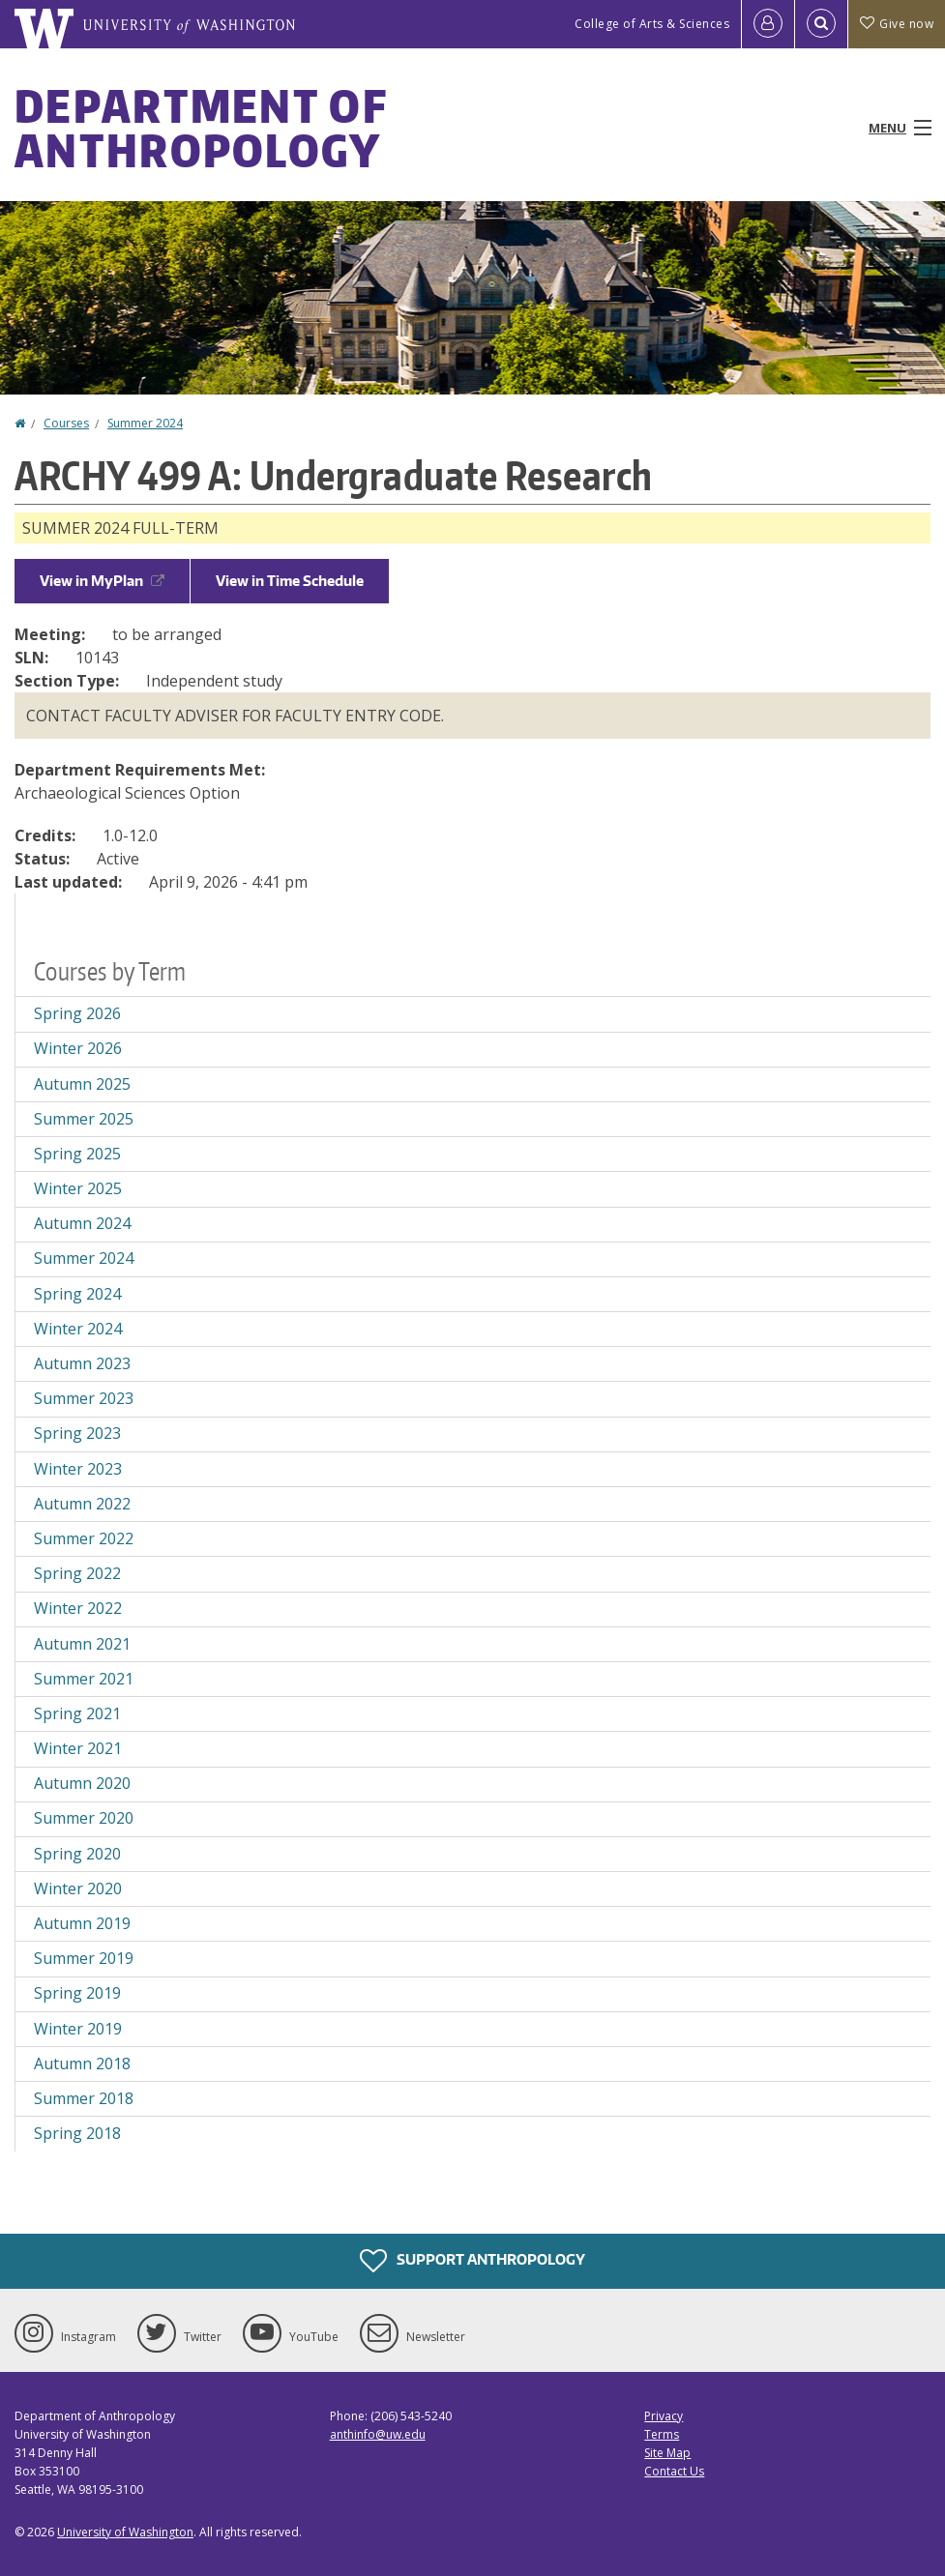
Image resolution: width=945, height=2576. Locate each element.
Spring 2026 (77, 1013)
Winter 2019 (78, 2028)
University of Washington (125, 2532)
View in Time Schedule (290, 580)
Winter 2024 (78, 1328)
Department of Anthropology (201, 127)
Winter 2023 (78, 1468)
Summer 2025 (83, 1118)
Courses (66, 423)
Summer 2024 (145, 423)
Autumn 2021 (82, 1643)
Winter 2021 (78, 1748)
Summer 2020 (83, 1818)
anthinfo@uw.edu (378, 2434)
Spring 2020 (77, 1853)
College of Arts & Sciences (652, 23)
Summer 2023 (83, 1398)
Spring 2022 (77, 1573)
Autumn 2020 (82, 1783)
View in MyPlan (102, 580)
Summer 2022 (83, 1538)
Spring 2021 (77, 1713)
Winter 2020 (78, 1888)
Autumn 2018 (82, 2063)
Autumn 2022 (82, 1503)
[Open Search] (821, 24)
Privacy (663, 2416)
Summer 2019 (83, 1958)
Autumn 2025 (82, 1084)
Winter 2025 (78, 1188)
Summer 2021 (83, 1678)
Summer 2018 (83, 2098)
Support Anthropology (472, 2260)
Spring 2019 (77, 1993)
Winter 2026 (78, 1048)
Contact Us (674, 2471)
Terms (661, 2434)
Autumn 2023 (82, 1363)
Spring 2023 (77, 1433)
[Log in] (768, 24)
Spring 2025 (77, 1153)
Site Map (667, 2452)
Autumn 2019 (82, 1923)
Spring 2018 (77, 2133)
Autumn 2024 (82, 1223)
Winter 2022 (78, 1608)
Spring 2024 (77, 1293)
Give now (896, 23)
